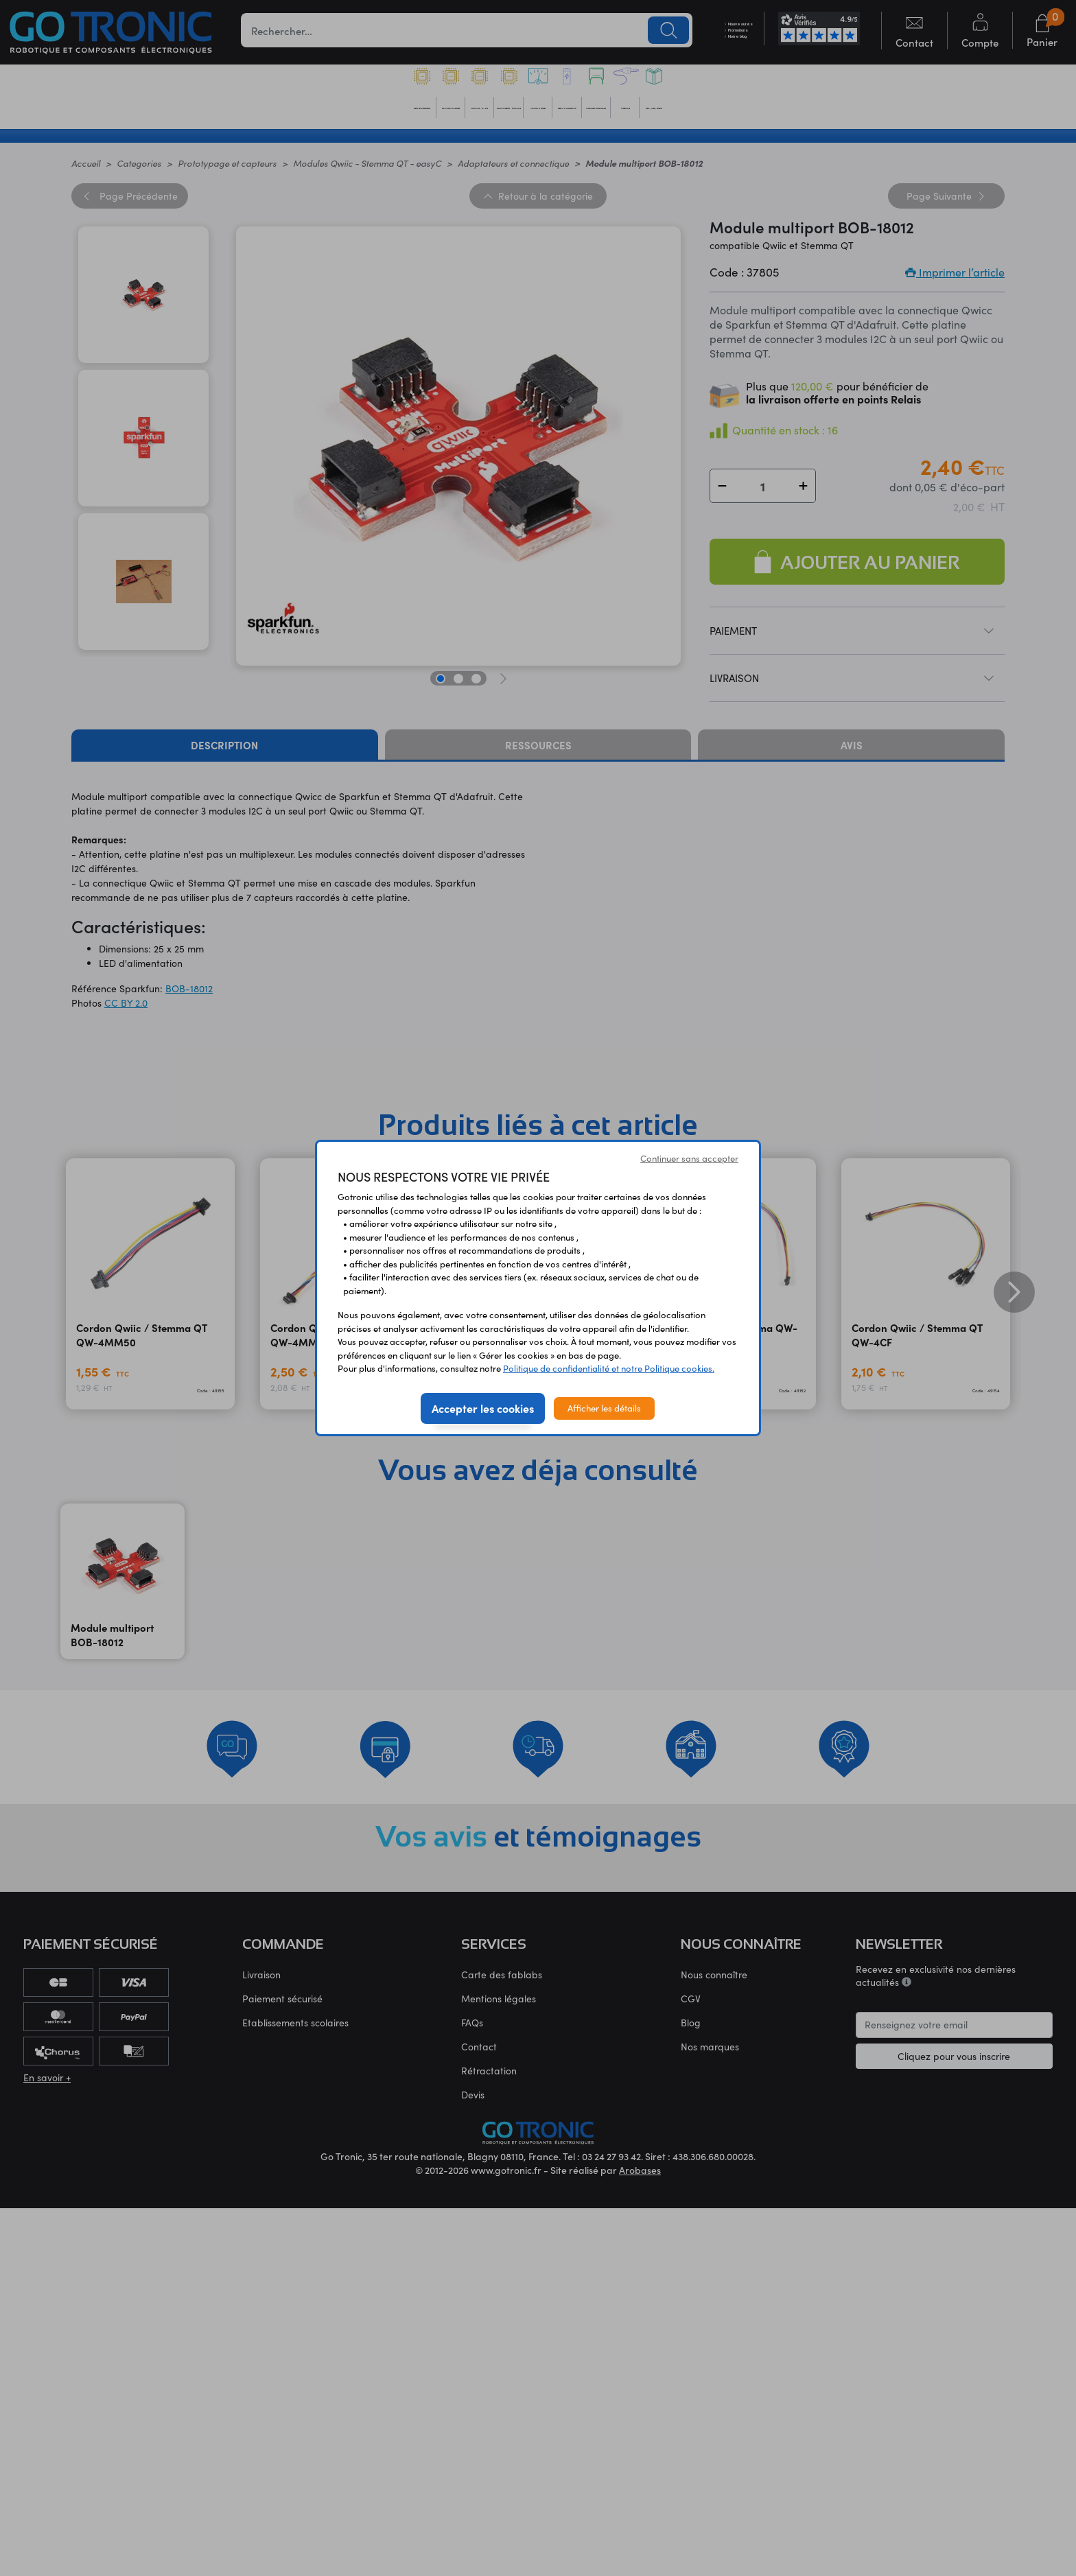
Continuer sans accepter (689, 1158)
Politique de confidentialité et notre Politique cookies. (608, 1368)
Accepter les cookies (483, 1408)
